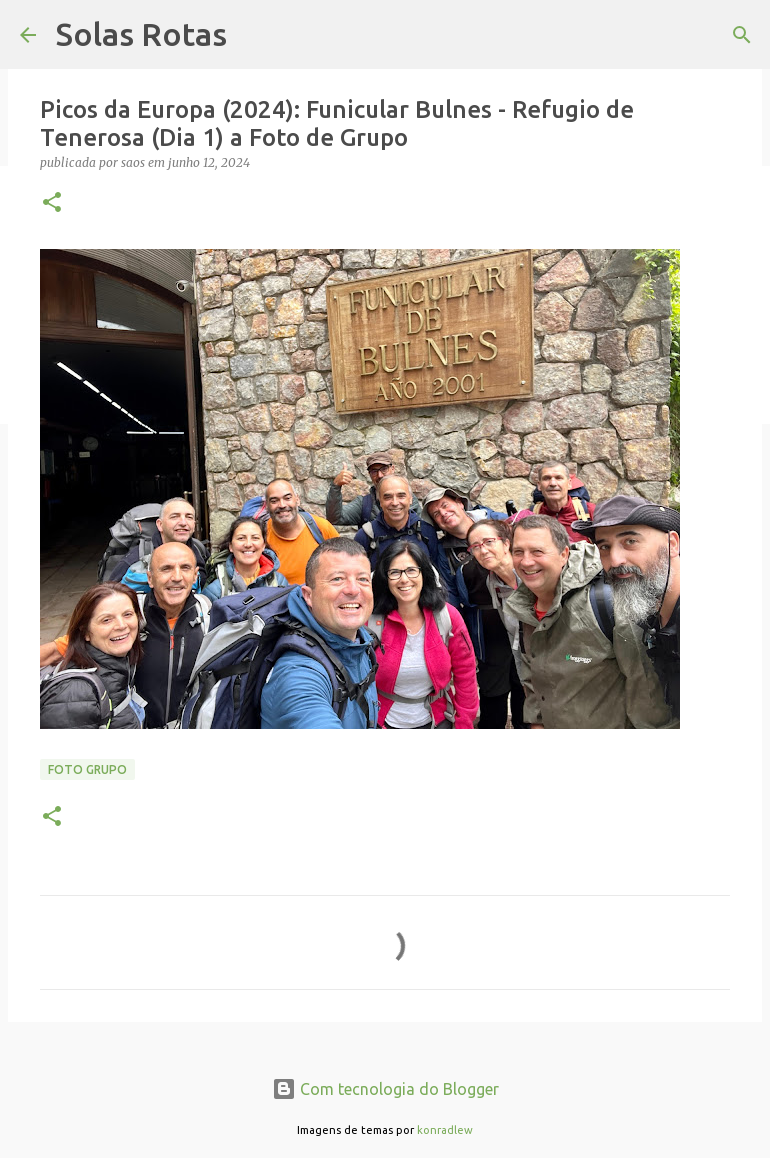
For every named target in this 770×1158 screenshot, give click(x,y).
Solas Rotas (141, 34)
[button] (52, 203)
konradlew (445, 1130)
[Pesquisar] (742, 35)
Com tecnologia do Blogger (385, 1089)
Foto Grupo (87, 769)
